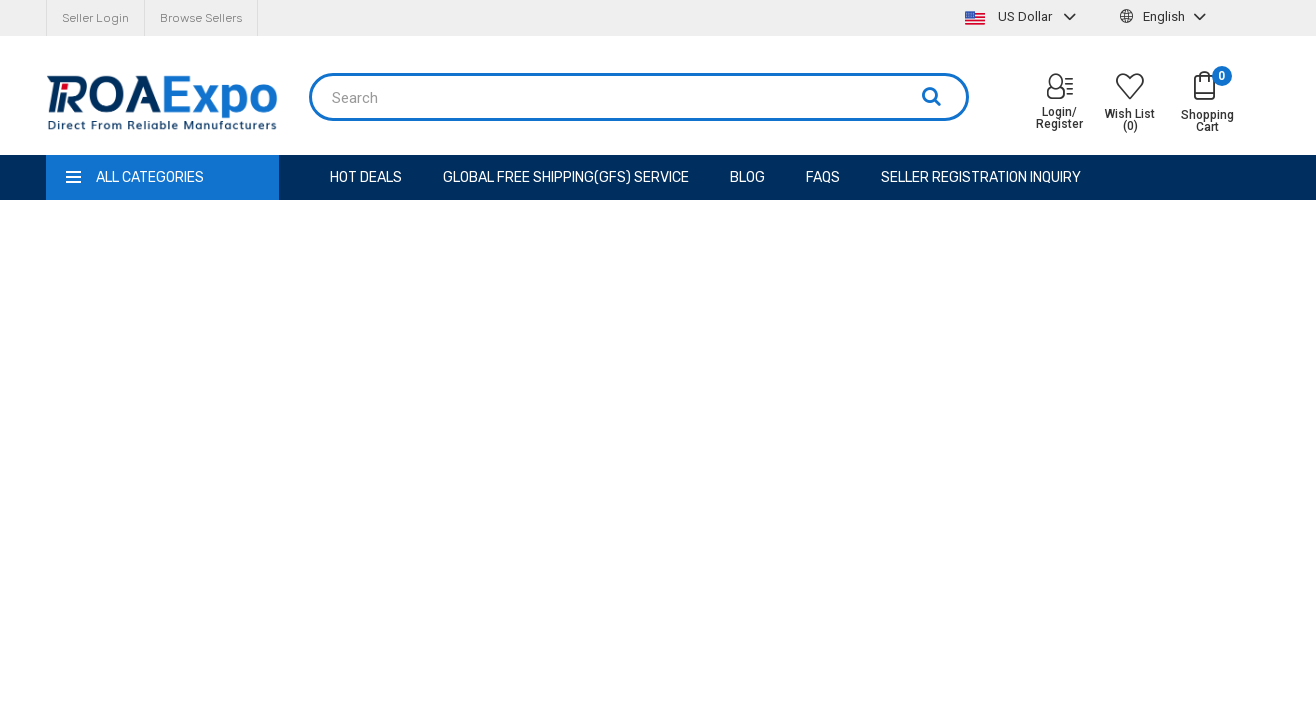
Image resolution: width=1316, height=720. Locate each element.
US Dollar (1023, 16)
